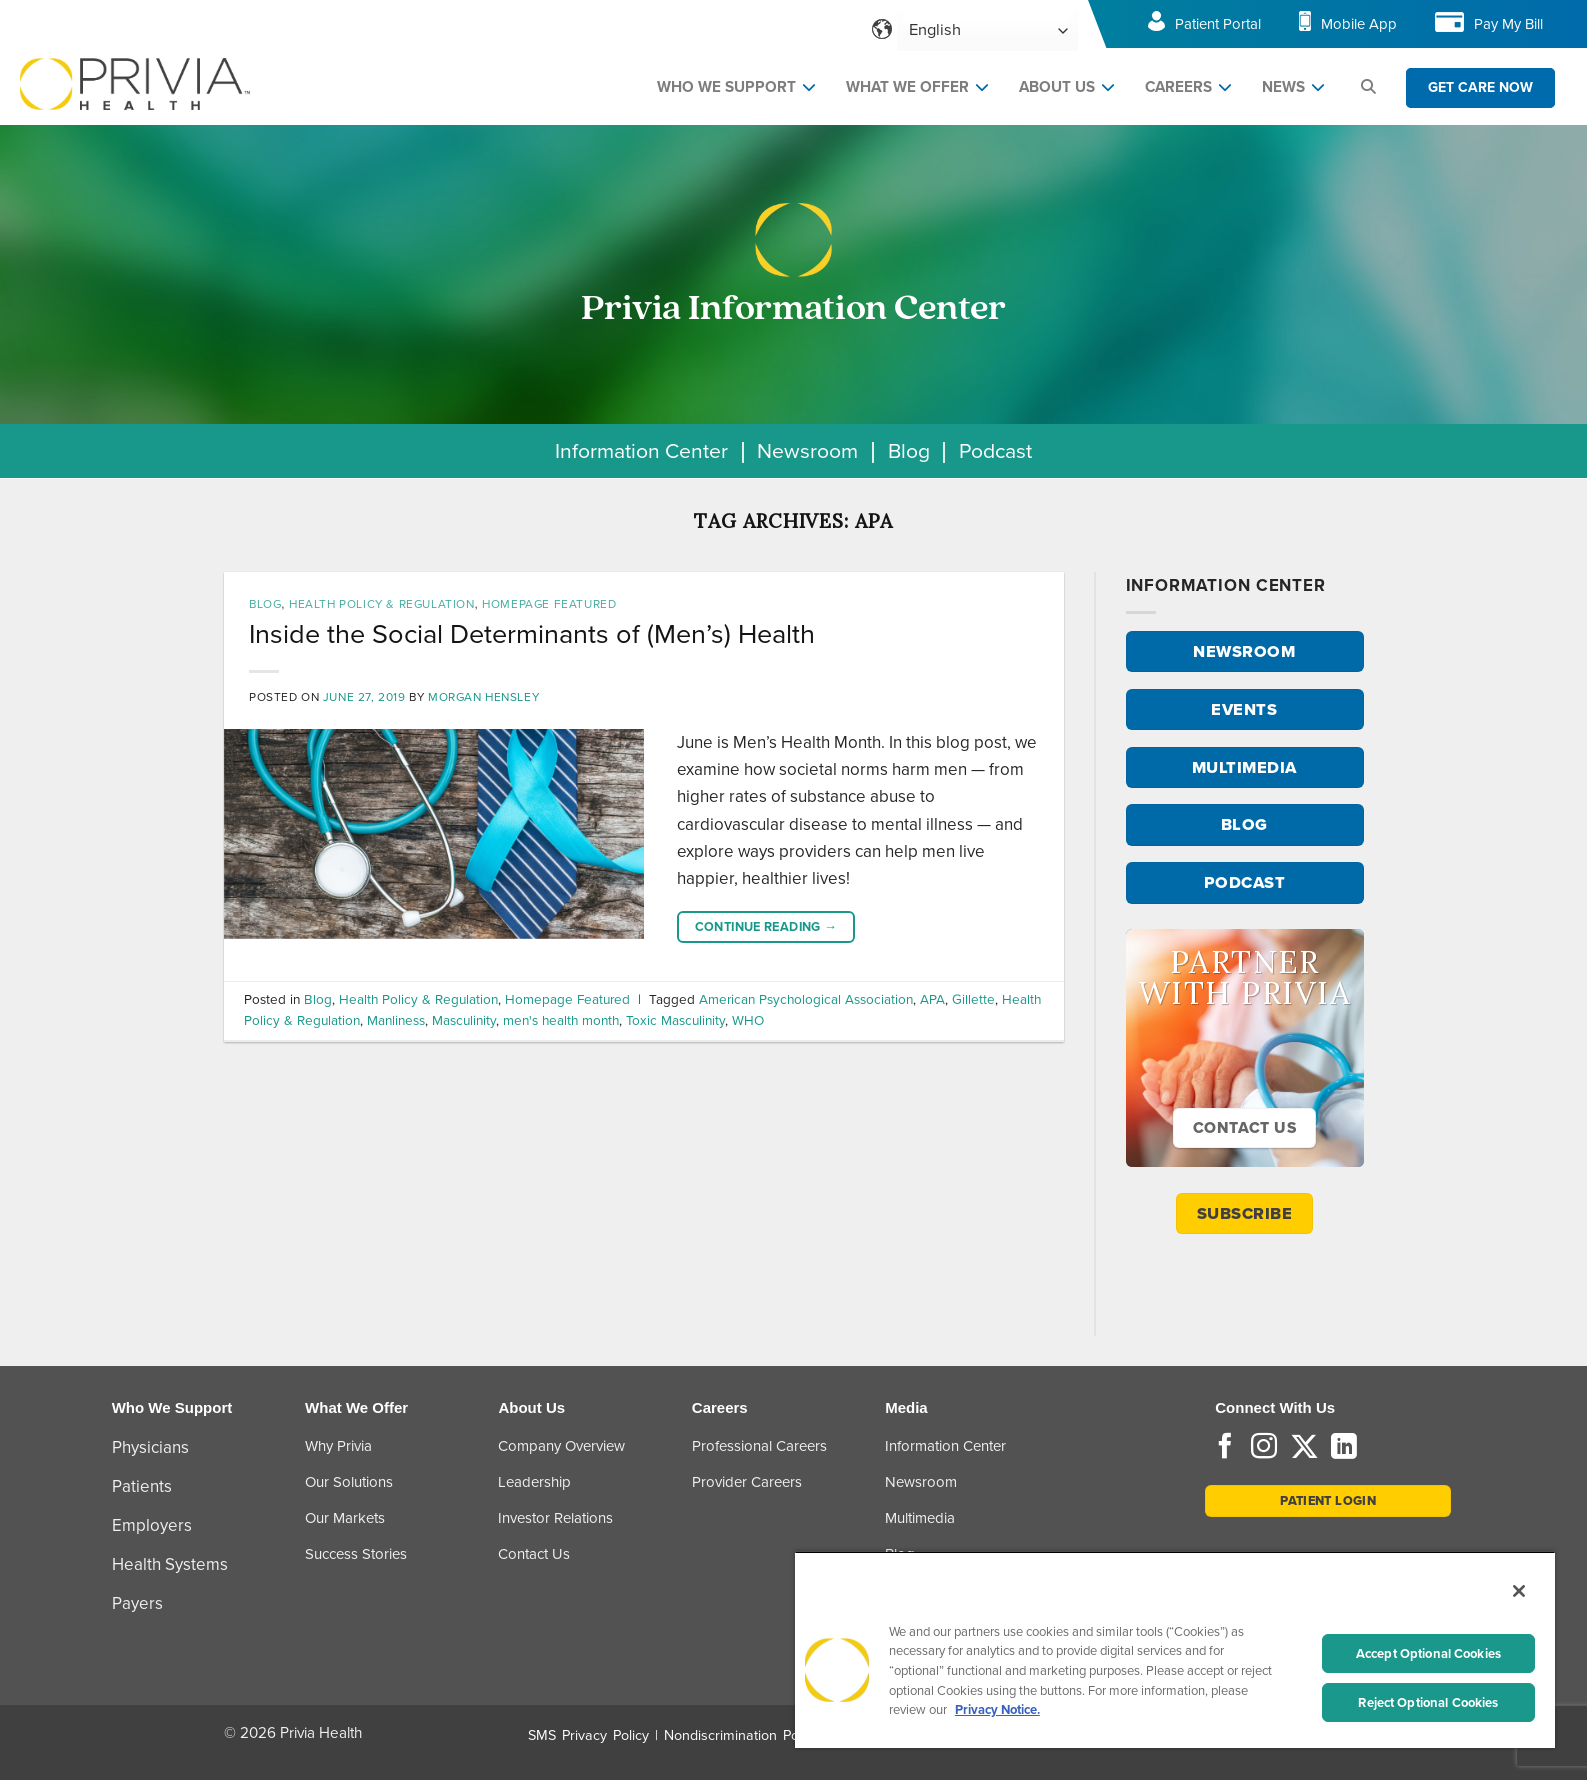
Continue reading (766, 927)
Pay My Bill (1508, 24)
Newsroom (807, 450)
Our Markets (345, 1518)
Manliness (396, 1020)
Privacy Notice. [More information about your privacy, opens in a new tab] (997, 1709)
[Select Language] (987, 30)
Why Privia (338, 1446)
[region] (1175, 1649)
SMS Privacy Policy (588, 1735)
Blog (909, 450)
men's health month (561, 1020)
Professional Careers (759, 1446)
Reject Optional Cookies (1428, 1702)
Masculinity (464, 1020)
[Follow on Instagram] (1264, 1448)
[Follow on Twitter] (1304, 1448)
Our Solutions (349, 1482)
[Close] (1519, 1591)
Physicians (150, 1447)
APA (932, 999)
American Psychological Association (806, 999)
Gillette (973, 999)
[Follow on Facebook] (1225, 1448)
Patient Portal (1218, 24)
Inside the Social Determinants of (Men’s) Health (532, 634)
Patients (142, 1486)
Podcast (995, 450)
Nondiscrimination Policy (741, 1735)
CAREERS (1178, 87)
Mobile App (1359, 24)
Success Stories (356, 1554)
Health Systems (170, 1564)
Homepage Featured (549, 604)
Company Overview (561, 1446)
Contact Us (534, 1554)
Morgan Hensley (483, 697)
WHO (748, 1020)
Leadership (534, 1482)
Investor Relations (555, 1518)
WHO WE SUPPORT (726, 87)
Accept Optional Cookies (1428, 1653)
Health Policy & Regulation (381, 604)
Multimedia (920, 1518)
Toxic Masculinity (675, 1020)
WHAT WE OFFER (907, 87)
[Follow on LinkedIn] (1344, 1448)
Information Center (641, 450)
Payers (137, 1603)
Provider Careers (747, 1482)
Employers (152, 1525)
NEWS (1283, 87)
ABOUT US (1057, 87)
